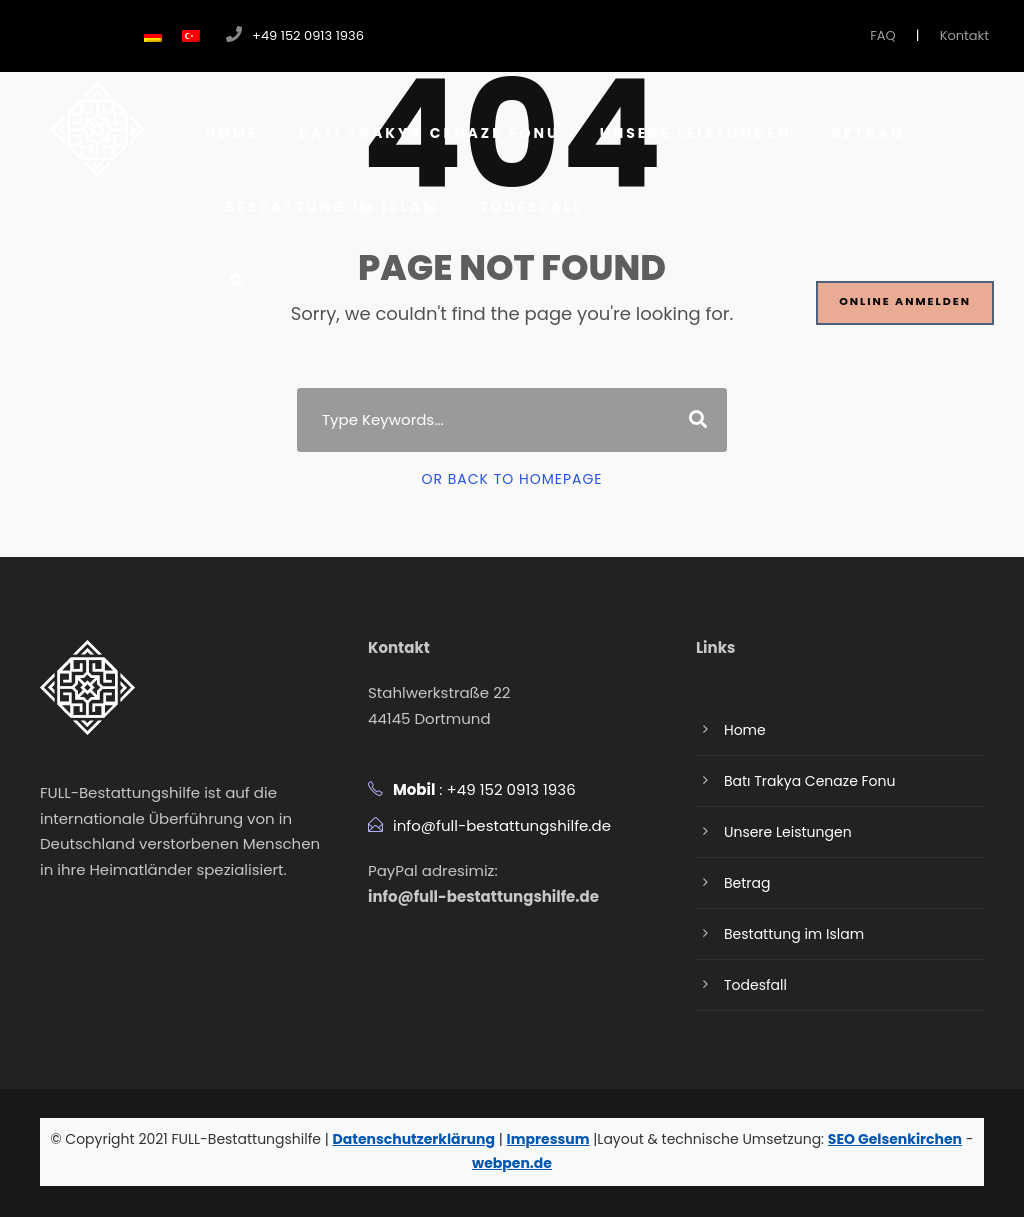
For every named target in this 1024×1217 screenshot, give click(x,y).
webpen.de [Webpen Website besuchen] (512, 1163)
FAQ (883, 35)
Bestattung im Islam (332, 207)
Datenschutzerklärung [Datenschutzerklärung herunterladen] (414, 1139)
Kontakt (964, 35)
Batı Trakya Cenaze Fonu (429, 133)
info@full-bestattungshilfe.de (502, 825)
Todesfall (531, 207)
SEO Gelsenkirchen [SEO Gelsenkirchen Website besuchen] (895, 1139)
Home (232, 133)
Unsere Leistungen (696, 133)
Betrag (867, 133)
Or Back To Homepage (511, 479)
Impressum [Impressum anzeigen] (548, 1139)
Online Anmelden (905, 301)
